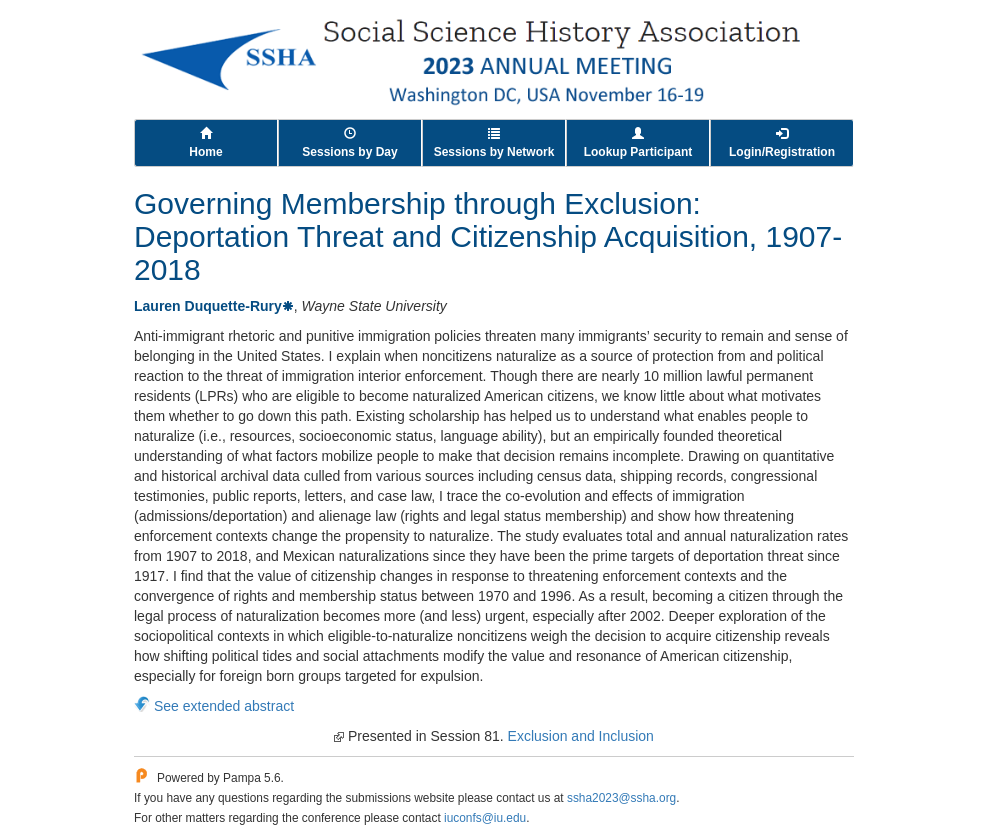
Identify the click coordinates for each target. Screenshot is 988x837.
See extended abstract (224, 706)
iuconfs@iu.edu (485, 818)
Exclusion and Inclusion (581, 736)
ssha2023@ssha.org (621, 798)
